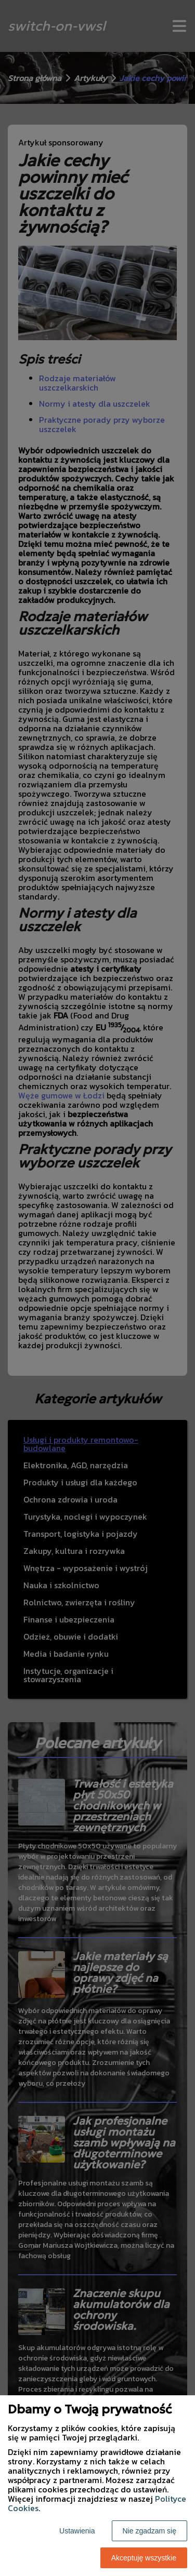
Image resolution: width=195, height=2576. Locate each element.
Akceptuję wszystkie (143, 2558)
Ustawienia (77, 2531)
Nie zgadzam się (150, 2531)
